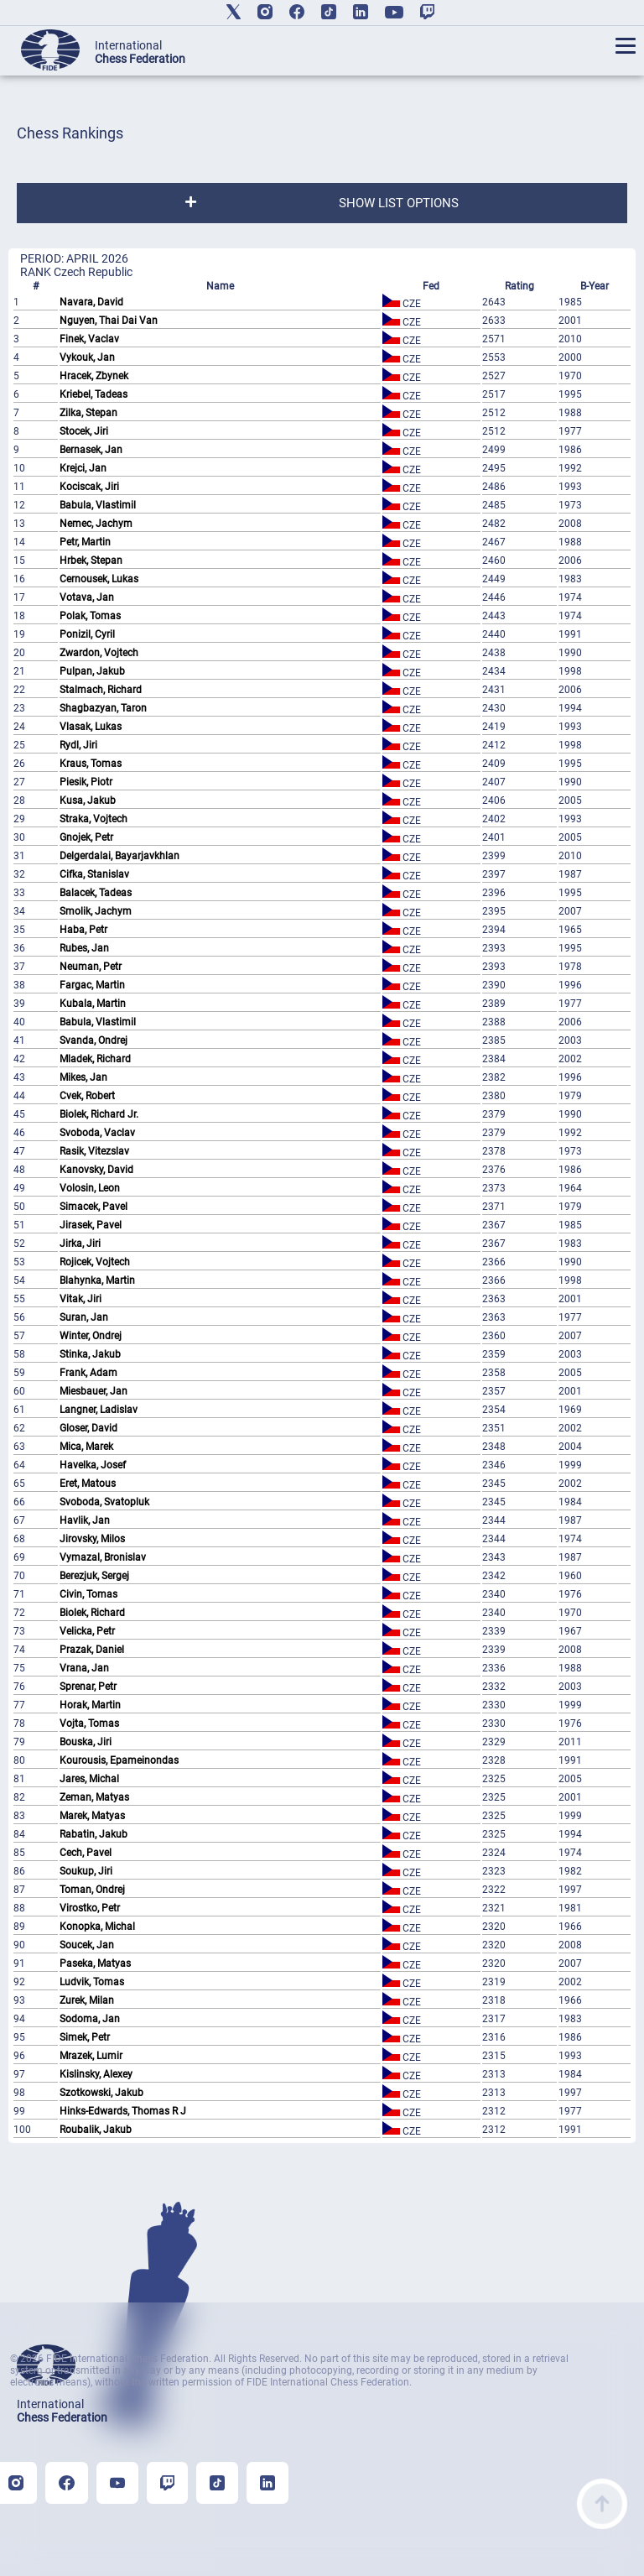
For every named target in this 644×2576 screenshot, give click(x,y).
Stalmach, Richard (101, 690)
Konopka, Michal (97, 1926)
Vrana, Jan (84, 1668)
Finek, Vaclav (89, 339)
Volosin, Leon (90, 1188)
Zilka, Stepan (88, 413)
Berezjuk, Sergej (94, 1576)
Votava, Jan (87, 597)
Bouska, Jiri (86, 1742)
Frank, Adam (88, 1373)
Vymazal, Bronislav (103, 1557)
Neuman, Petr (91, 967)
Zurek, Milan (87, 2000)
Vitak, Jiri (80, 1299)
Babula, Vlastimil (98, 505)
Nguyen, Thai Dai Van (109, 320)
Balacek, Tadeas (96, 893)
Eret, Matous (88, 1483)
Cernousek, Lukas (99, 579)
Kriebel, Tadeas (93, 394)
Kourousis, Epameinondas (119, 1760)
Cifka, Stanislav (94, 874)
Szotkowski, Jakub (101, 2093)
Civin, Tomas (88, 1594)
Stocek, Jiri (84, 431)
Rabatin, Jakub (93, 1834)
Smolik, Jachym (96, 911)
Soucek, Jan (87, 1945)
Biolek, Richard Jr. (99, 1114)
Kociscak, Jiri (89, 487)
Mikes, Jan (83, 1077)
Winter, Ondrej (91, 1336)
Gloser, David (88, 1428)
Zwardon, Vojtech (99, 653)
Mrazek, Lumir (91, 2056)
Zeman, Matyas (94, 1797)
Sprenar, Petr (88, 1686)
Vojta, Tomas (89, 1723)
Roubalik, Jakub (96, 2129)
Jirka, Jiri (80, 1243)
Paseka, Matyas (95, 1963)
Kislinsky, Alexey (96, 2074)
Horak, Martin (90, 1705)
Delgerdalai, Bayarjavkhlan (119, 856)
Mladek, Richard (95, 1059)
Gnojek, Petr (86, 837)
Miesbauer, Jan (93, 1391)
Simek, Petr (85, 2037)
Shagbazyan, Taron (103, 708)
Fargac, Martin (92, 985)
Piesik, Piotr (86, 782)
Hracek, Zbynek (94, 376)
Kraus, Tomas (91, 763)
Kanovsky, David (96, 1170)
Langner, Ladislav (99, 1410)
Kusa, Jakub (88, 800)
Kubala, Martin (93, 1003)
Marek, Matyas (92, 1816)
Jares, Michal (89, 1779)
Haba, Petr (83, 930)
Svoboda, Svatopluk (104, 1502)
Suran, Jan (84, 1317)
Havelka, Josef (93, 1465)
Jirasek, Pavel (91, 1225)
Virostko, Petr (90, 1908)
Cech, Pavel (86, 1853)
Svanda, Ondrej (93, 1040)
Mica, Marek (86, 1446)
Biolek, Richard (92, 1613)
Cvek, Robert (87, 1096)
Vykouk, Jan (87, 357)
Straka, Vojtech (93, 819)
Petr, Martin (85, 542)
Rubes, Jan (84, 948)
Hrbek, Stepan (91, 560)
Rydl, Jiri (78, 745)
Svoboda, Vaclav (97, 1133)
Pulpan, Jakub (92, 671)
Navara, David (91, 302)
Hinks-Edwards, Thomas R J (123, 2111)
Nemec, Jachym (96, 523)
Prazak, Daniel (92, 1650)
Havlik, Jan (85, 1520)
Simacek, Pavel (93, 1206)
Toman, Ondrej (92, 1889)
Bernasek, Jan (91, 450)
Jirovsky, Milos (92, 1539)
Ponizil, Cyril (87, 634)
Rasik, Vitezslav (94, 1151)
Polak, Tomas (90, 616)
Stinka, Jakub (90, 1354)
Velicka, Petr (87, 1631)
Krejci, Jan (83, 468)
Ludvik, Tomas (92, 1982)
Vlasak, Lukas (91, 727)
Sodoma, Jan (90, 2019)
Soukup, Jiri (86, 1871)
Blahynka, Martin (97, 1280)
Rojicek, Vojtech (95, 1262)
